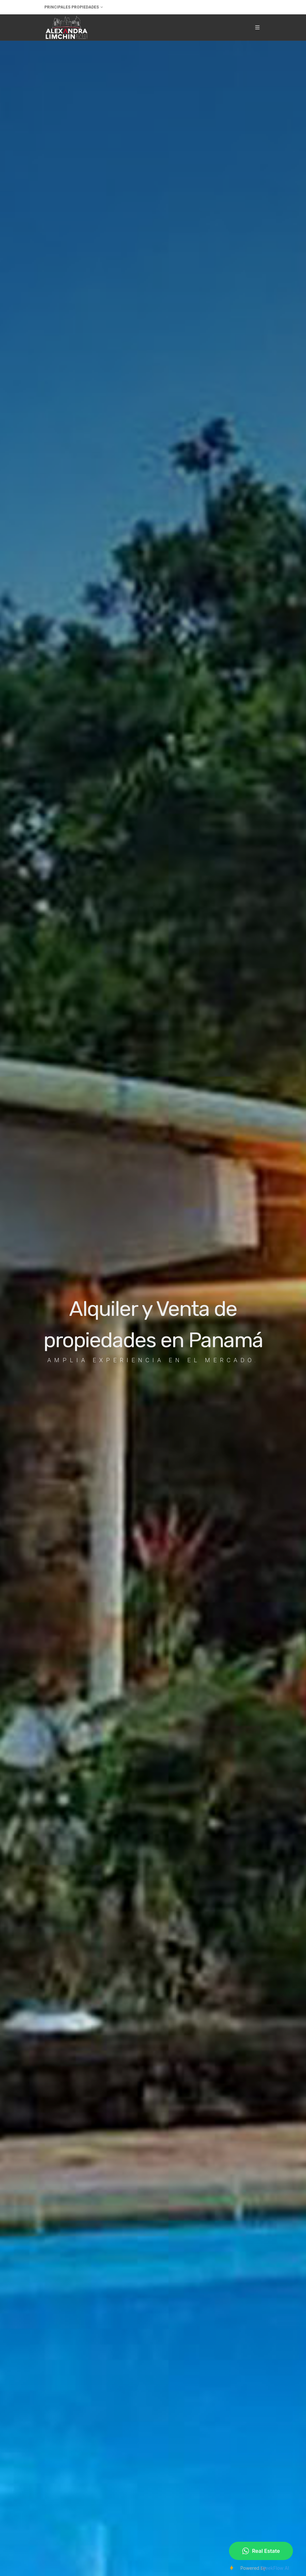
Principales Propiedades (73, 7)
